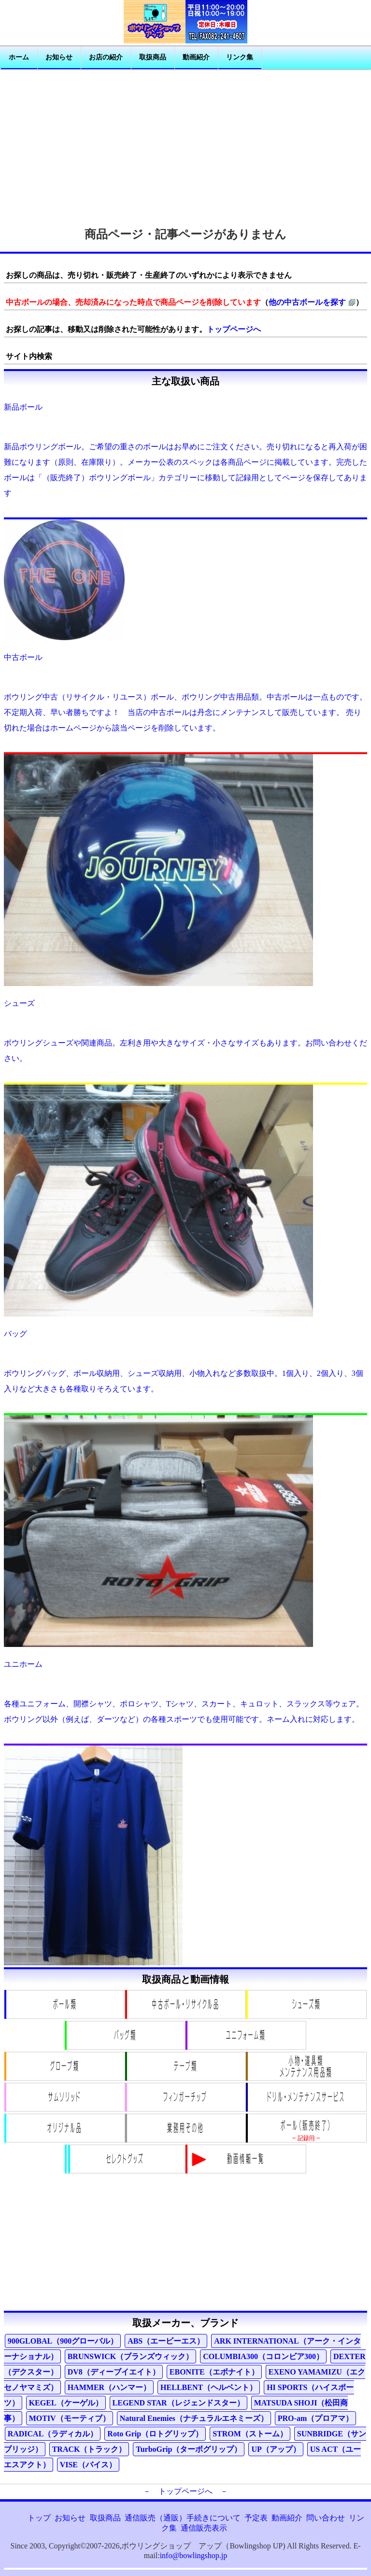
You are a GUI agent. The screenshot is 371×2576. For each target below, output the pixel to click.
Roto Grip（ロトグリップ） (155, 2434)
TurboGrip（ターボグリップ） (189, 2449)
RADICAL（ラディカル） (53, 2434)
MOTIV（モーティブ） (69, 2418)
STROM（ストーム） (250, 2434)
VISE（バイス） (88, 2465)
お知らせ (58, 57)
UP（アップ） (275, 2449)
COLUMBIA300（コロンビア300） (263, 2356)
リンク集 (239, 57)
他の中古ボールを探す (307, 302)
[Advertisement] (185, 144)
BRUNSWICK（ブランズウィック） (130, 2356)
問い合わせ (325, 2518)
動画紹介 (196, 57)
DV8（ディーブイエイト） (114, 2372)
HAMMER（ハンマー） (109, 2387)
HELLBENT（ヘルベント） (208, 2387)
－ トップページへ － (185, 2491)
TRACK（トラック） (89, 2449)
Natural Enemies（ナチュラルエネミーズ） (194, 2418)
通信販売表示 (204, 2528)
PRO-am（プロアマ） (315, 2418)
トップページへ (234, 329)
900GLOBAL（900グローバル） (63, 2341)
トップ (39, 2518)
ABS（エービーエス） (166, 2341)
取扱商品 (152, 57)
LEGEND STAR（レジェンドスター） (178, 2403)
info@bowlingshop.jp (194, 2555)
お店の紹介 (106, 57)
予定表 (256, 2518)
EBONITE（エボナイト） (214, 2372)
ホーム (19, 57)
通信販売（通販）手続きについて (183, 2518)
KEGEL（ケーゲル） (66, 2403)
